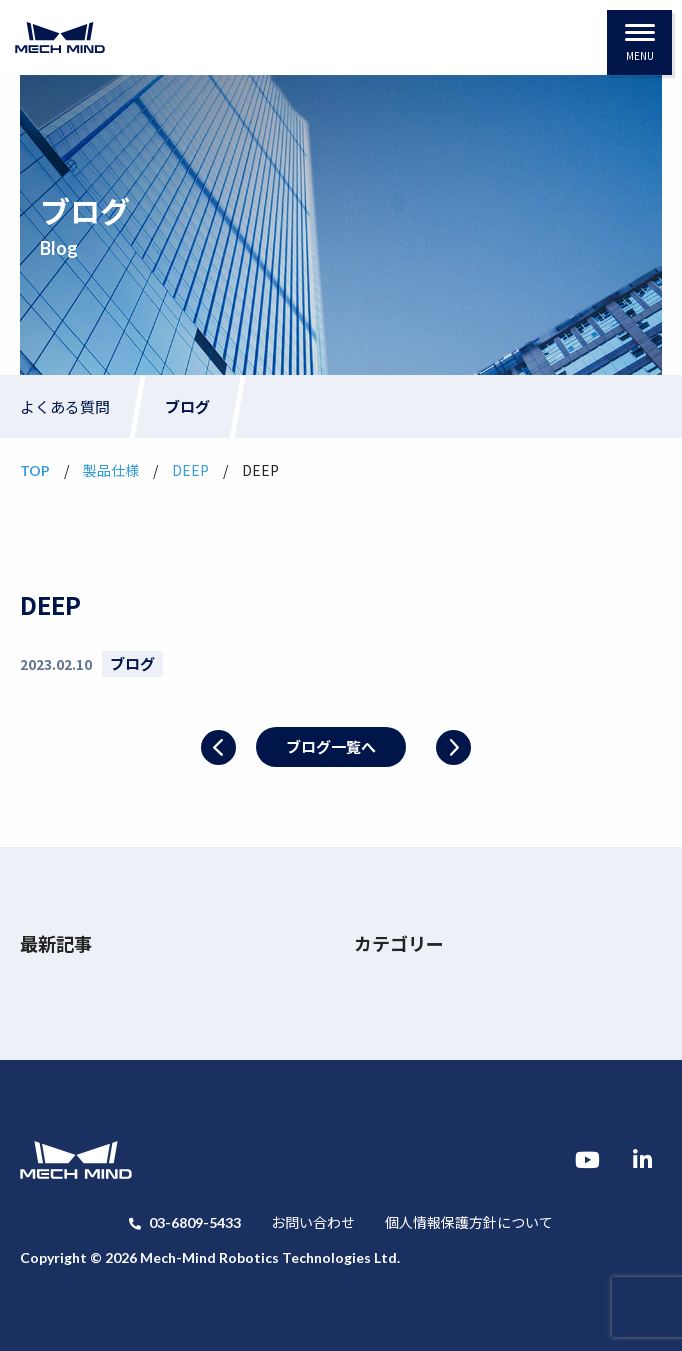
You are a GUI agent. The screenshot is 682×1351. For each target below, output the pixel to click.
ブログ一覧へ (331, 746)
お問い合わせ (313, 1222)
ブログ (187, 406)
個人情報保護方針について (469, 1222)
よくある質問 (65, 406)
